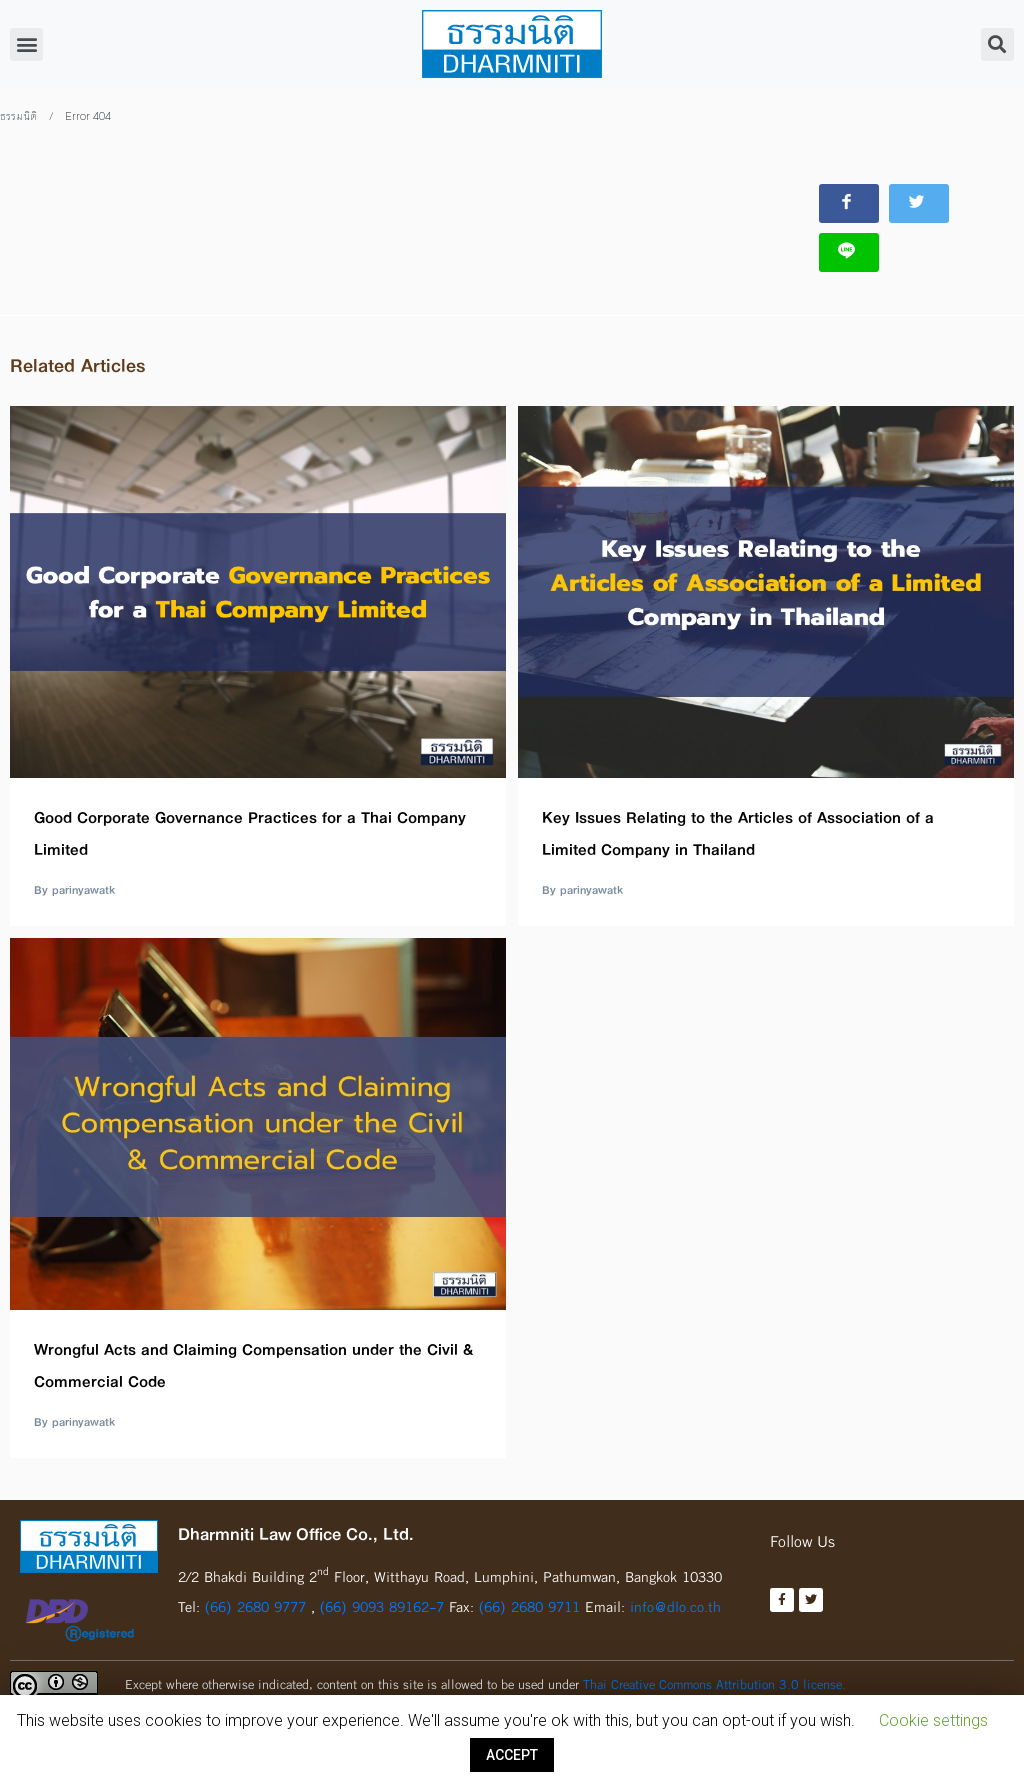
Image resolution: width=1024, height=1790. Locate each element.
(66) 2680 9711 (529, 1596)
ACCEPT (512, 1755)
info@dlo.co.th (675, 1596)
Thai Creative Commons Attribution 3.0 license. (714, 1674)
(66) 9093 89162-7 (384, 1596)
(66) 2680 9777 (255, 1596)
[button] (26, 44)
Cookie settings (933, 1720)
